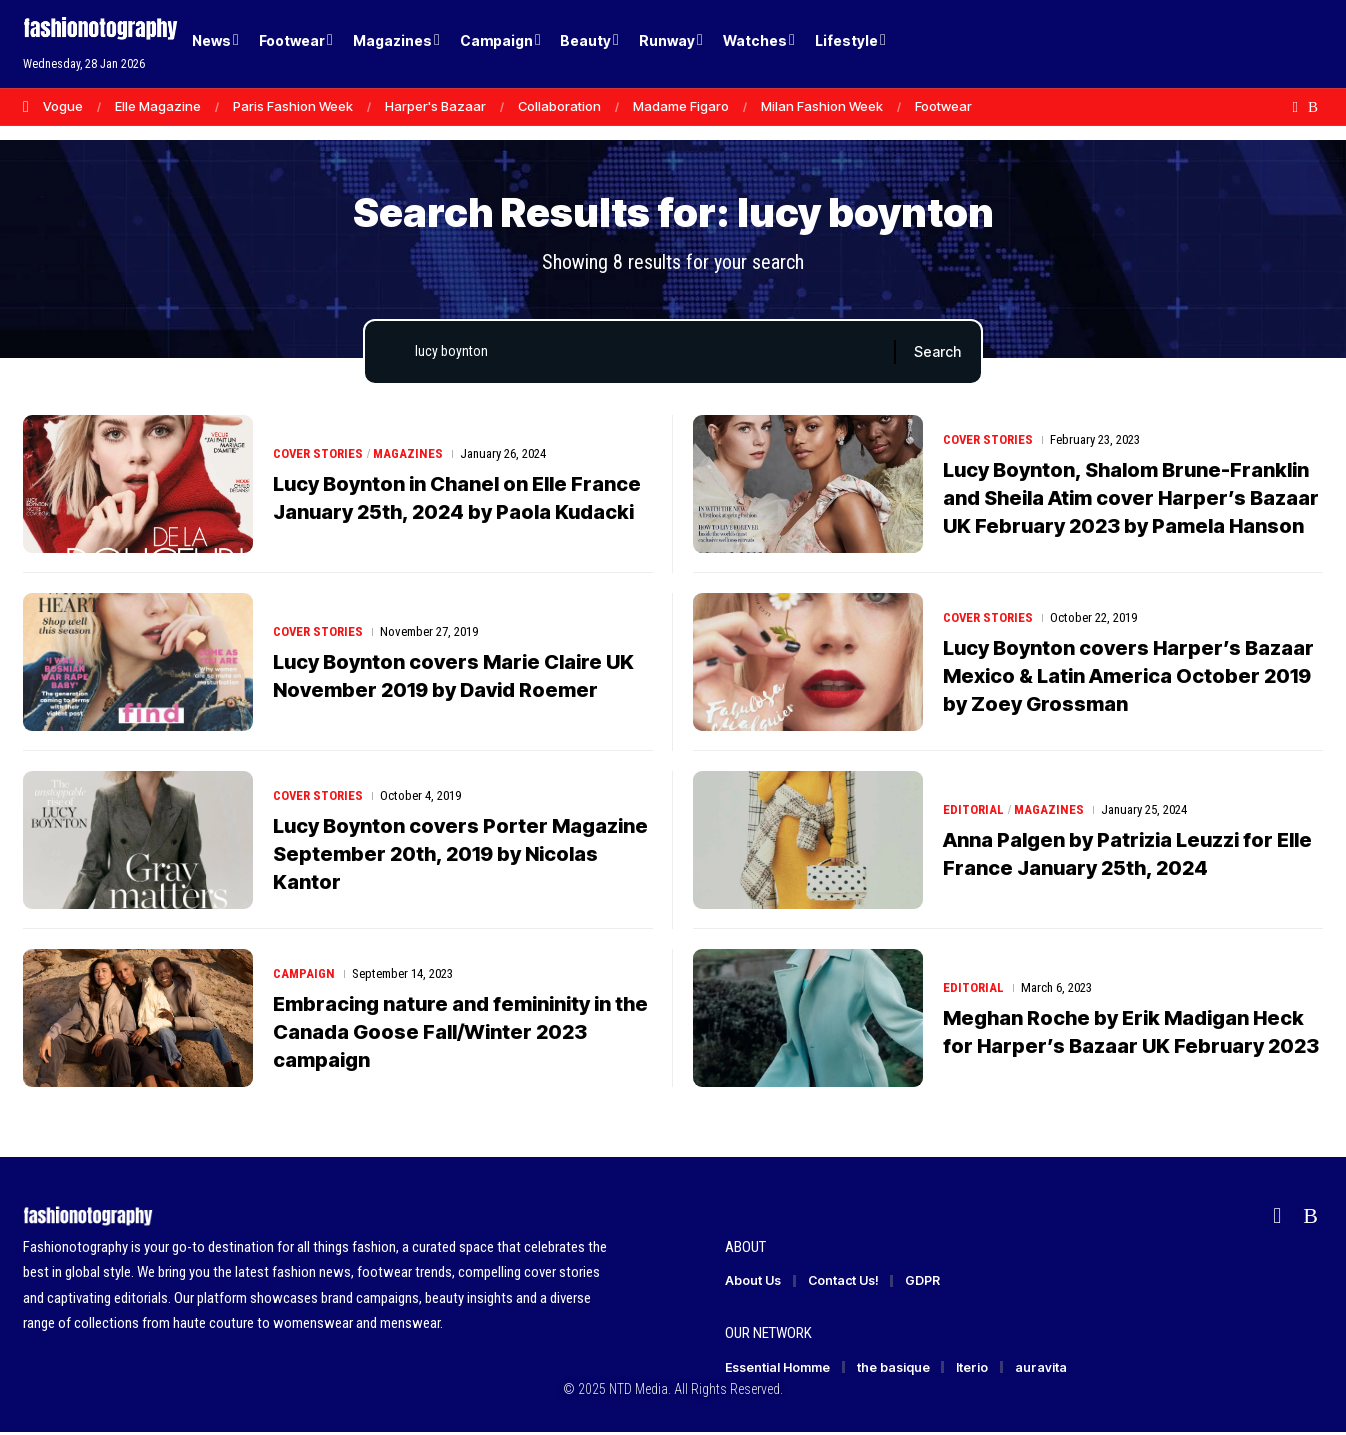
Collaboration (559, 106)
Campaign (304, 974)
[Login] (1231, 44)
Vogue (63, 106)
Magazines (409, 454)
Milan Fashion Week (822, 106)
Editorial (973, 810)
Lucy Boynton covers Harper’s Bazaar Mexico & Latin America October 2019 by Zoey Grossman (1128, 677)
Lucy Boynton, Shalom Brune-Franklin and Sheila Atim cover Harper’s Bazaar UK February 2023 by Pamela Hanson (1131, 499)
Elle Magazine (158, 106)
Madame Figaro (681, 106)
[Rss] (1313, 107)
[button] (1273, 44)
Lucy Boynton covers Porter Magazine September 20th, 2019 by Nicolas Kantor (460, 855)
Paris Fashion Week (293, 106)
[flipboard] (1295, 107)
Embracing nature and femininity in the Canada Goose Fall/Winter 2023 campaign (460, 1033)
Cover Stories (318, 454)
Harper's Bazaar (435, 106)
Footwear (943, 106)
